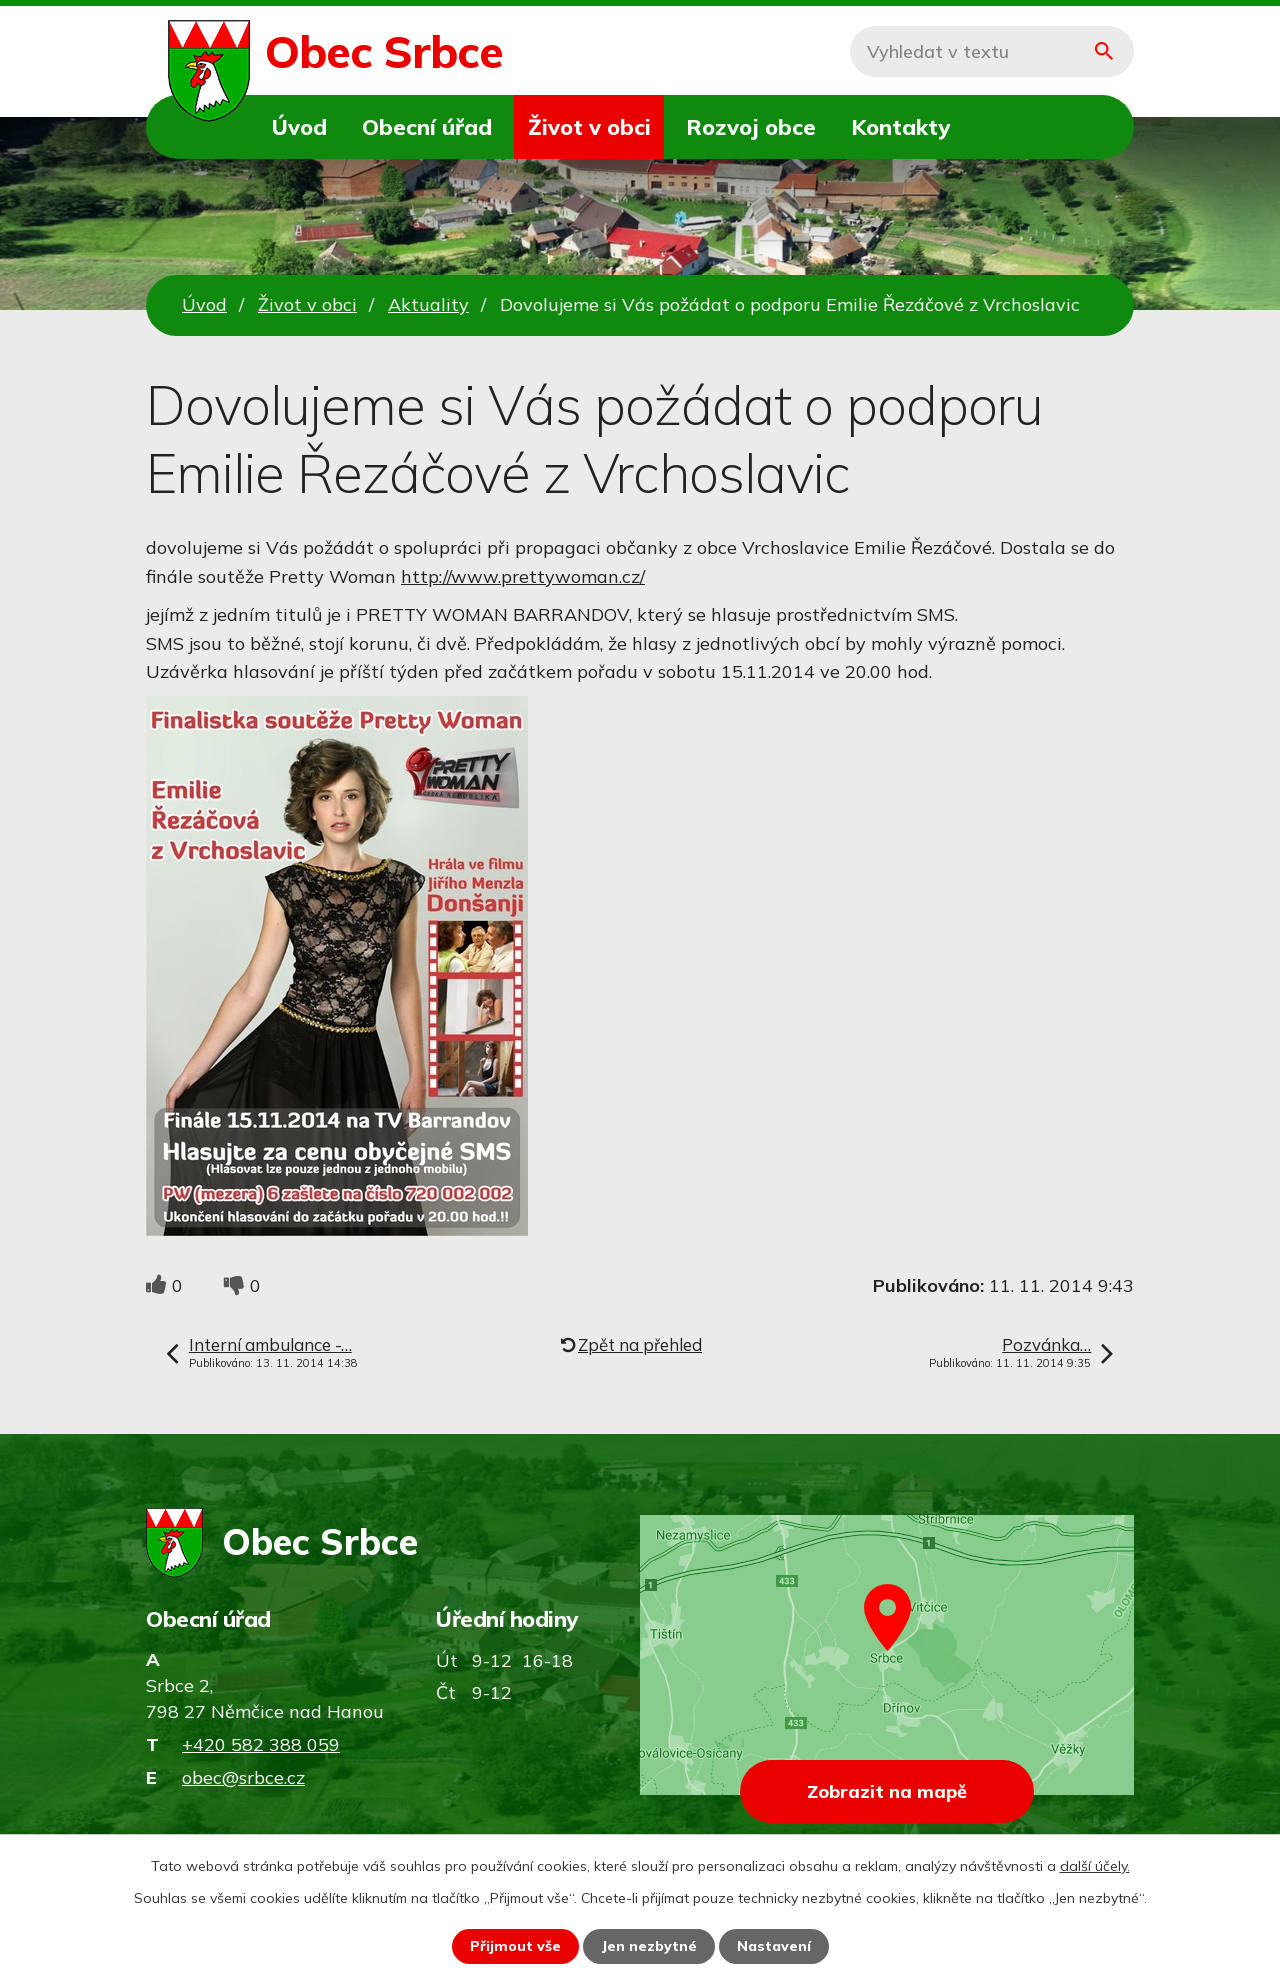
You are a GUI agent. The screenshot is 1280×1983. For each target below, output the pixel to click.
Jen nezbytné (649, 1946)
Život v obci (589, 126)
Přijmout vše (515, 1946)
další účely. (1095, 1866)
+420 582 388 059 (261, 1744)
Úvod (299, 126)
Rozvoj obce (751, 126)
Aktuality (428, 304)
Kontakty (900, 126)
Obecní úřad (427, 126)
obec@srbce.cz (243, 1777)
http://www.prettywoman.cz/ (523, 576)
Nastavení (774, 1946)
